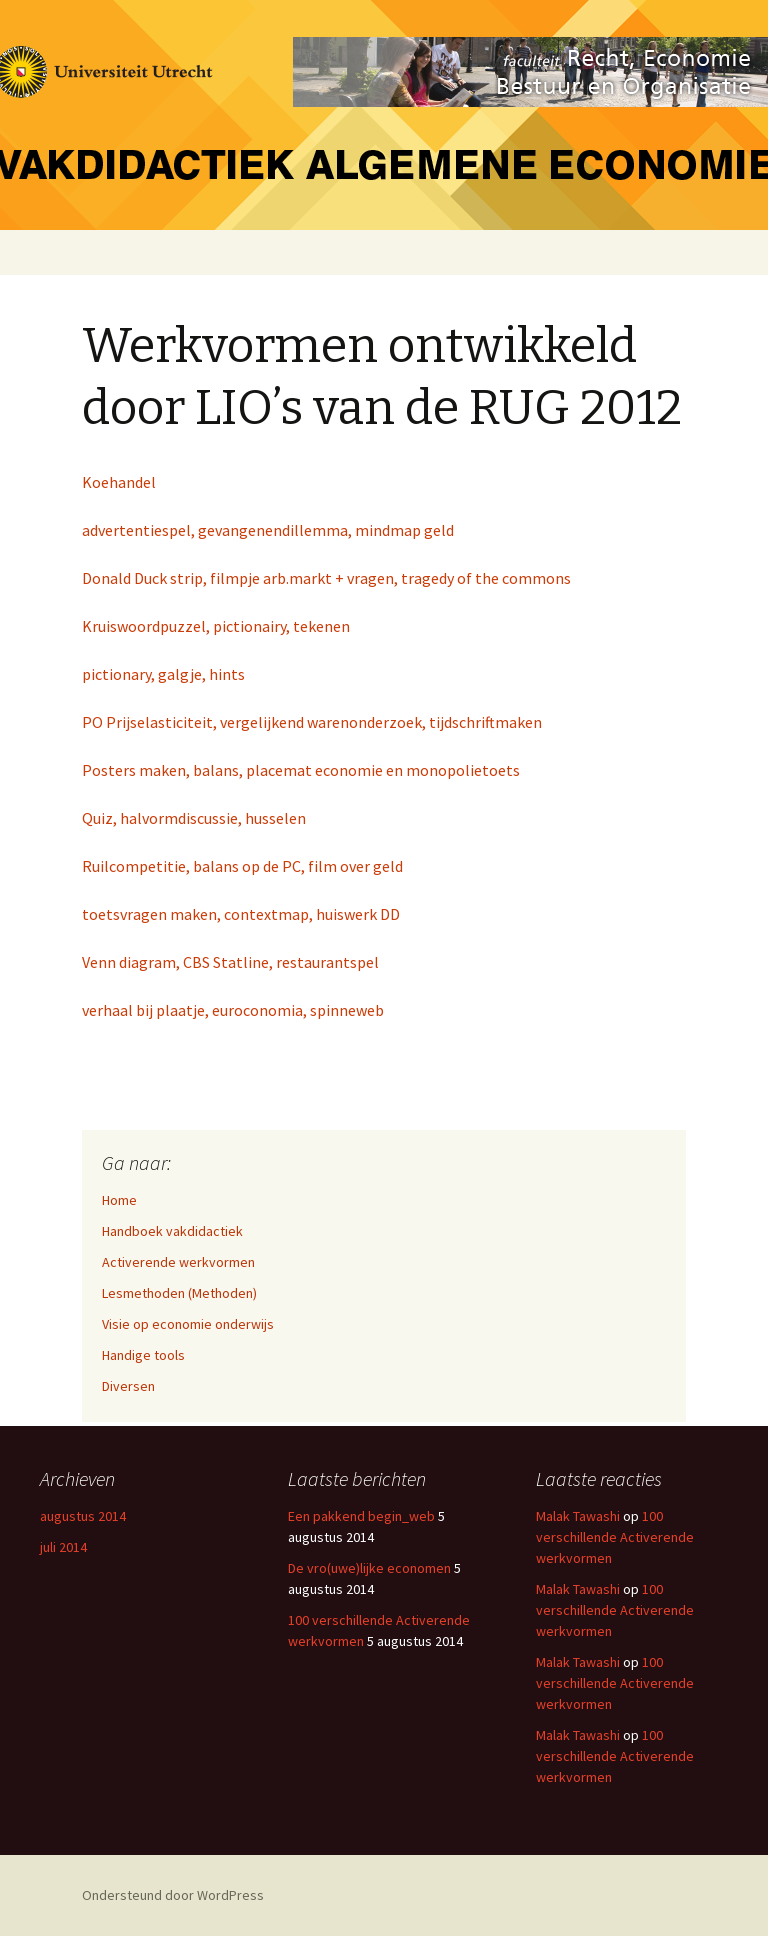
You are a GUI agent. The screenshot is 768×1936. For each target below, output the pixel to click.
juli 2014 (63, 1547)
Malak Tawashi (578, 1516)
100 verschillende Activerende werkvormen (615, 1537)
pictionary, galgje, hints (163, 674)
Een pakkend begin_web (361, 1516)
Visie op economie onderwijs (188, 1324)
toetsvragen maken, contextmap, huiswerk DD (241, 914)
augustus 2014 (83, 1516)
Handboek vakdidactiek (172, 1231)
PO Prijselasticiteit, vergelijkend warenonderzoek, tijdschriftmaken (312, 722)
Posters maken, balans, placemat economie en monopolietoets (301, 770)
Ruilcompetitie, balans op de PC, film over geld (242, 866)
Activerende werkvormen (178, 1262)
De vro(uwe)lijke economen (369, 1568)
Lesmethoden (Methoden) (179, 1293)
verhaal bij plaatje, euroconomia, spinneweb (233, 1010)
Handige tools (143, 1355)
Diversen (128, 1386)
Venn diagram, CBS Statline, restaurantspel (230, 962)
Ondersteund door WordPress (173, 1895)
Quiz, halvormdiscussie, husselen (194, 818)
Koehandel (119, 482)
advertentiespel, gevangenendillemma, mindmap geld (268, 530)
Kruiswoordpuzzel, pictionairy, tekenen (216, 626)
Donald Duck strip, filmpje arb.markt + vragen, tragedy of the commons (326, 578)
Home (119, 1200)
